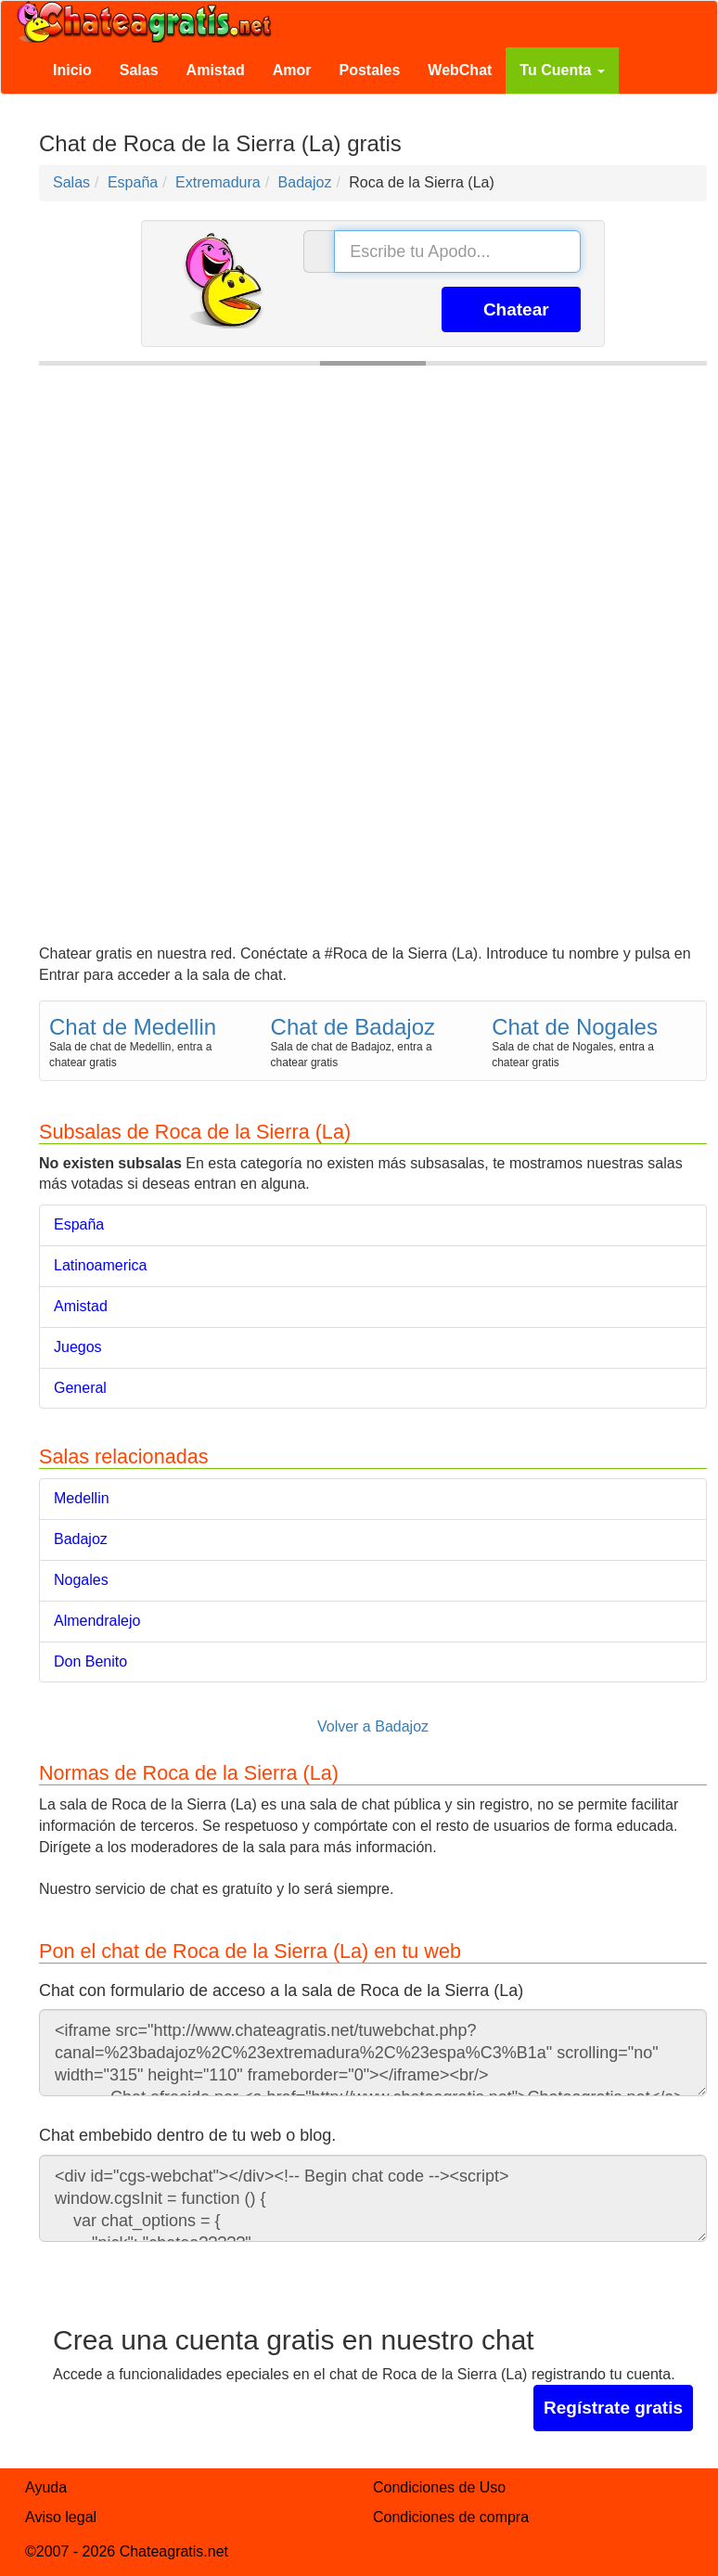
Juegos (78, 1347)
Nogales (81, 1580)
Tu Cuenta (561, 70)
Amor (292, 70)
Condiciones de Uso (439, 2487)
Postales (370, 70)
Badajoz (81, 1539)
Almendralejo (97, 1621)
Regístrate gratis (613, 2407)
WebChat (460, 70)
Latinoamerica (100, 1265)
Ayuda (46, 2487)
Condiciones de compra (451, 2517)
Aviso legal (60, 2517)
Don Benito (90, 1661)
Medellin (81, 1498)
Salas (139, 70)
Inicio (72, 70)
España (79, 1224)
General (80, 1388)
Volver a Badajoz (373, 1726)
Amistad (215, 70)
